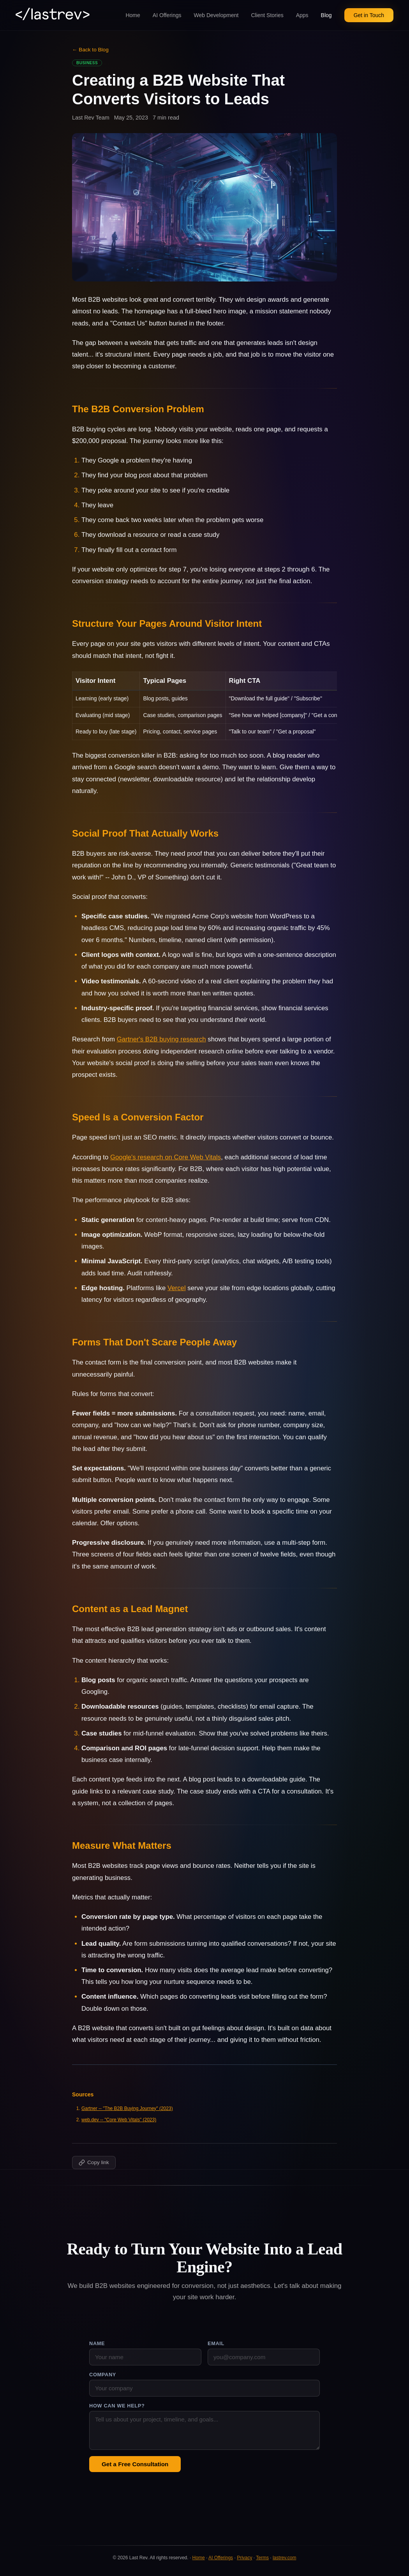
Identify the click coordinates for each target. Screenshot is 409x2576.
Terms (262, 2557)
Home (132, 15)
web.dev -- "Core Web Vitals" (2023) (118, 2119)
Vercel (176, 1288)
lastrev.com (284, 2557)
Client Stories (267, 15)
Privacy (244, 2557)
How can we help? (117, 2406)
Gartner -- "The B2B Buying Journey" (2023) (127, 2108)
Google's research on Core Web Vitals (165, 1157)
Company (102, 2374)
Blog (326, 15)
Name (97, 2343)
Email (216, 2343)
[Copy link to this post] (94, 2162)
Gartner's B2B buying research (161, 1039)
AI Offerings (167, 15)
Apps (302, 15)
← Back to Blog (90, 50)
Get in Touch (369, 15)
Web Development (216, 15)
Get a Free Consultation (135, 2464)
